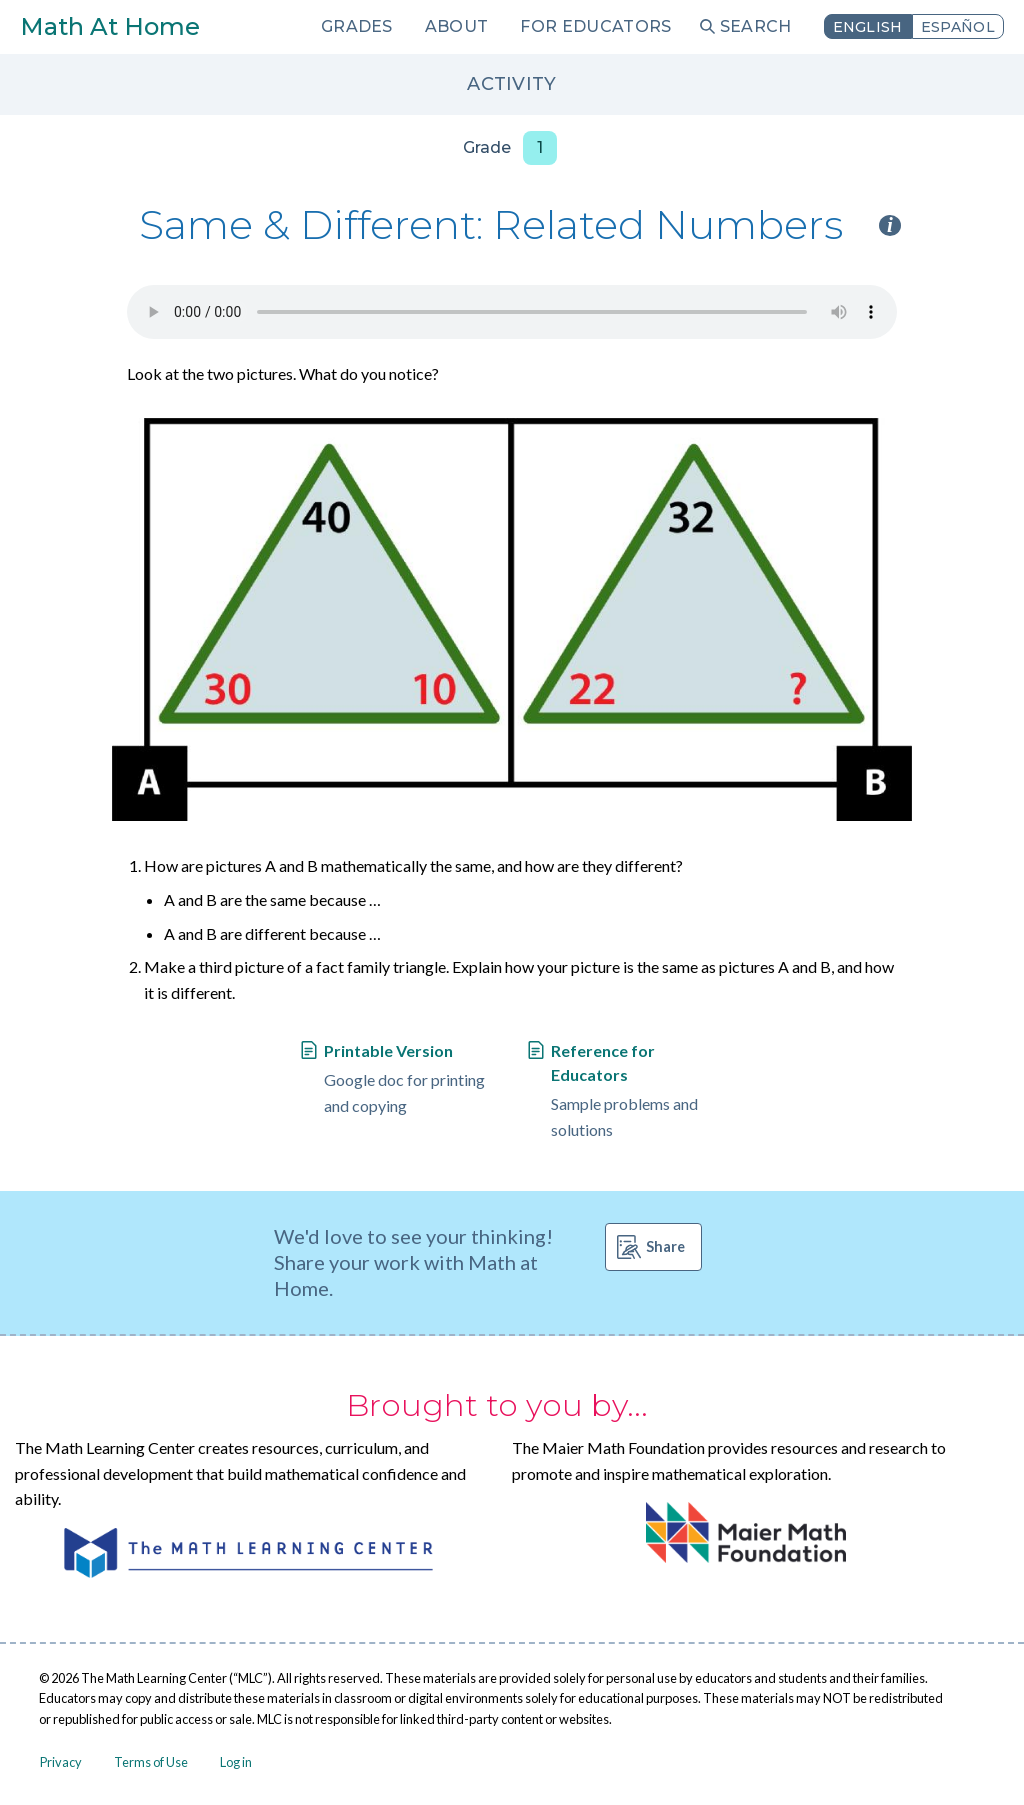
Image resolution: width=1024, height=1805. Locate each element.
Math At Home (110, 26)
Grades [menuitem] (357, 26)
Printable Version (388, 1050)
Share (665, 1246)
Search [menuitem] (756, 26)
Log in (236, 1762)
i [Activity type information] (890, 225)
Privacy (61, 1762)
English (868, 27)
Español (958, 27)
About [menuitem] (457, 26)
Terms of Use (151, 1762)
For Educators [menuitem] (595, 26)
